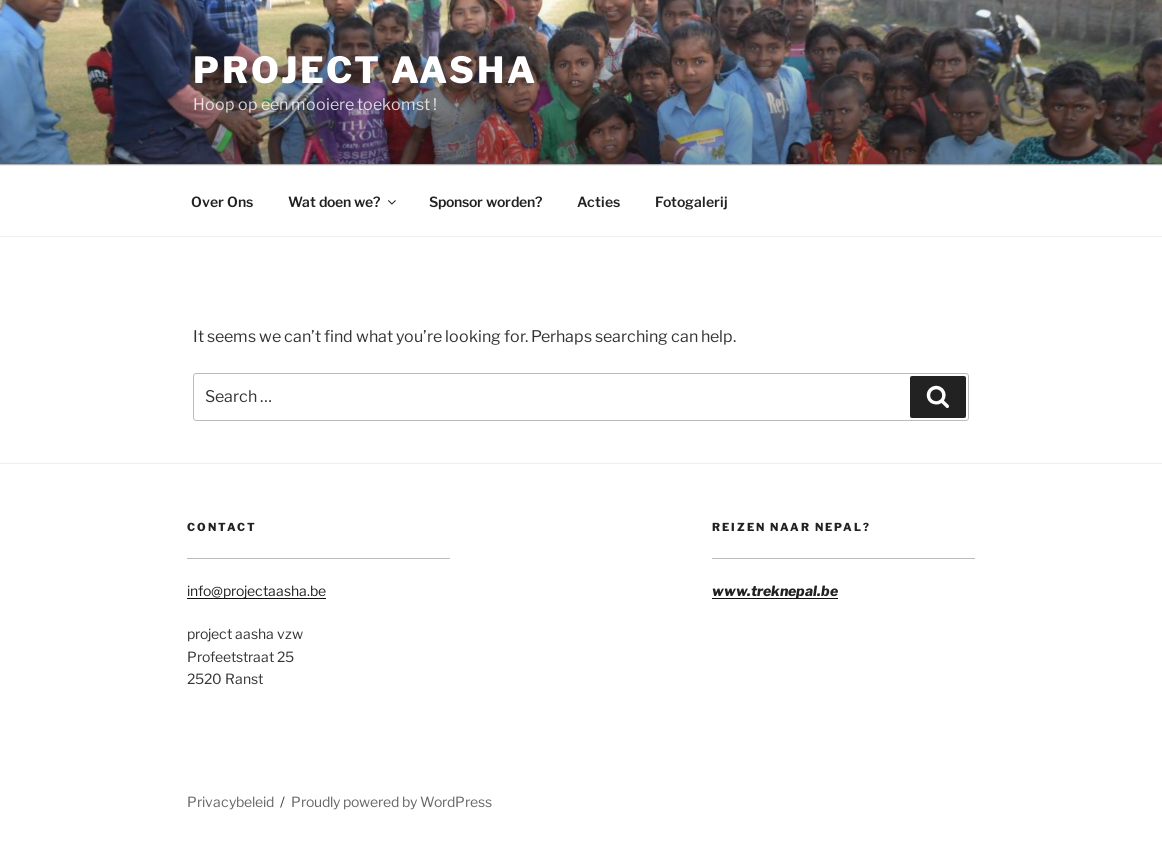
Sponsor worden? (485, 201)
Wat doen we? (343, 201)
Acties (598, 201)
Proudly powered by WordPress (391, 801)
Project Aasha (365, 70)
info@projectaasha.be (256, 590)
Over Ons (222, 201)
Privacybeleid (230, 801)
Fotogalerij (691, 201)
